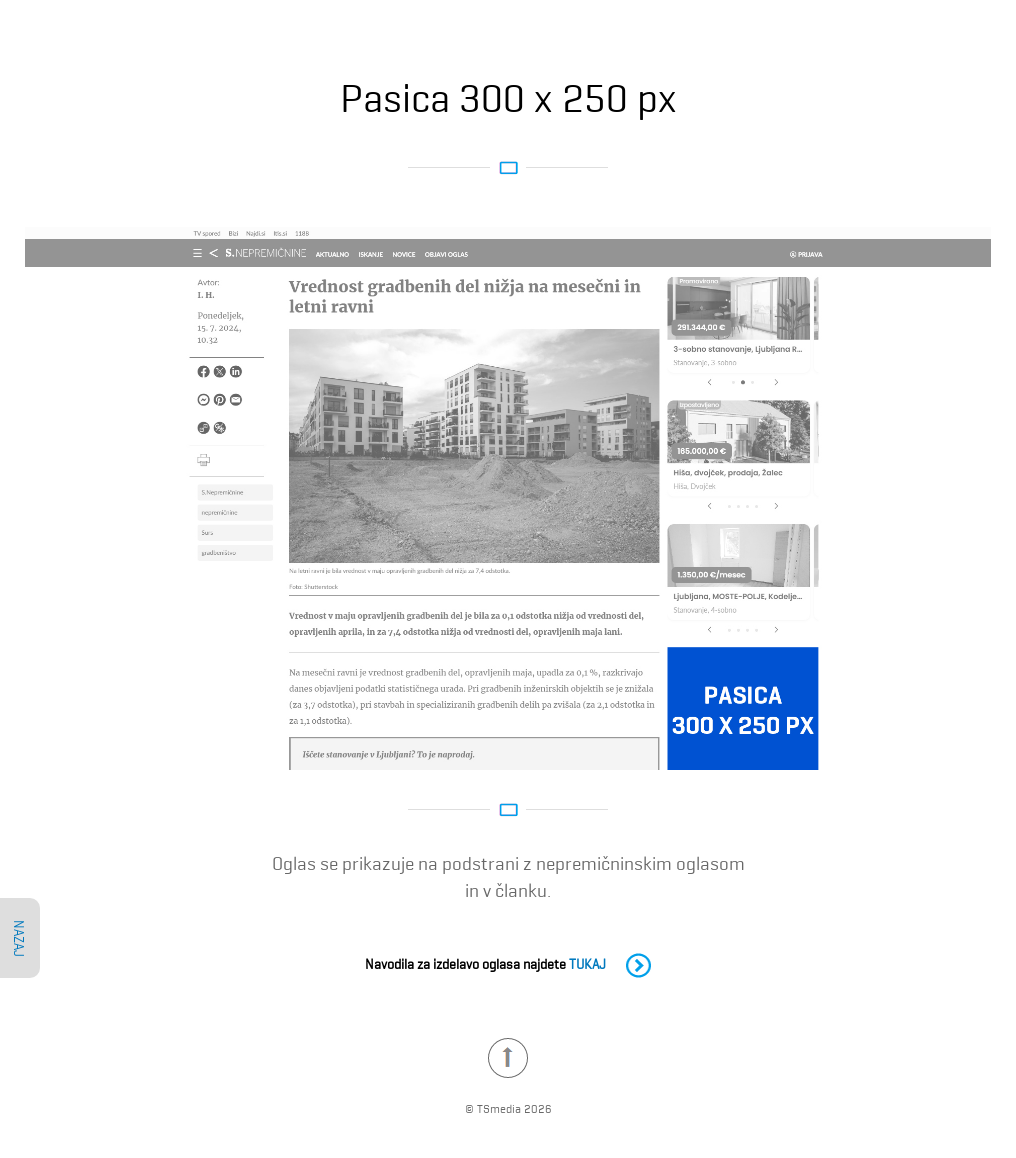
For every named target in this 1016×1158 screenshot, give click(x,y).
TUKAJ (610, 962)
